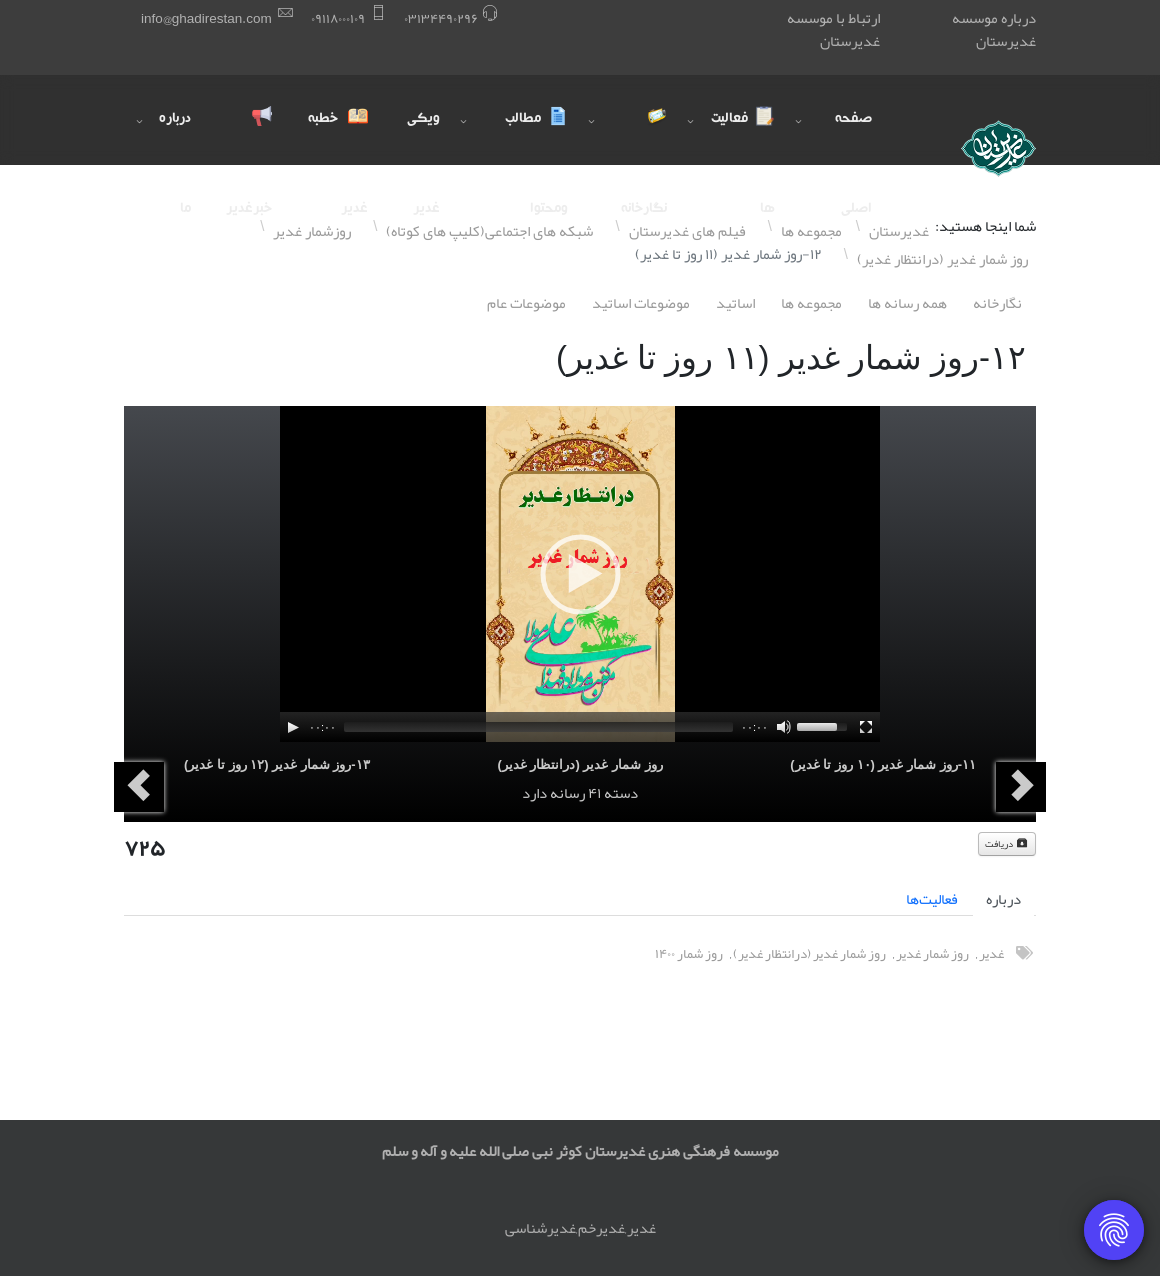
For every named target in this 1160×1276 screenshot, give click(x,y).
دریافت (1007, 844)
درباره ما (175, 138)
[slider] (538, 727)
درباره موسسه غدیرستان (994, 29)
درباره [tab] (1003, 899)
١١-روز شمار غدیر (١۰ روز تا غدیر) (883, 764)
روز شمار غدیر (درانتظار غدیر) (579, 764)
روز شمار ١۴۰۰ (689, 953)
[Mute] (784, 727)
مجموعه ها (811, 303)
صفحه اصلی (853, 138)
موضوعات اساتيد (641, 303)
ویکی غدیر (423, 138)
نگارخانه (997, 303)
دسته (621, 793)
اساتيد (735, 303)
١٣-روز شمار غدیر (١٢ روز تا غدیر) (277, 764)
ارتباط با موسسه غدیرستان (833, 29)
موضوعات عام (526, 303)
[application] (580, 574)
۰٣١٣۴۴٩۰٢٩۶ (441, 18)
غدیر (991, 953)
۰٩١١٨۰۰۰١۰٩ (338, 18)
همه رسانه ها (907, 303)
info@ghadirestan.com (206, 18)
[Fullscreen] (866, 727)
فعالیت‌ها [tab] (932, 899)
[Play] (293, 727)
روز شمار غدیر (932, 953)
